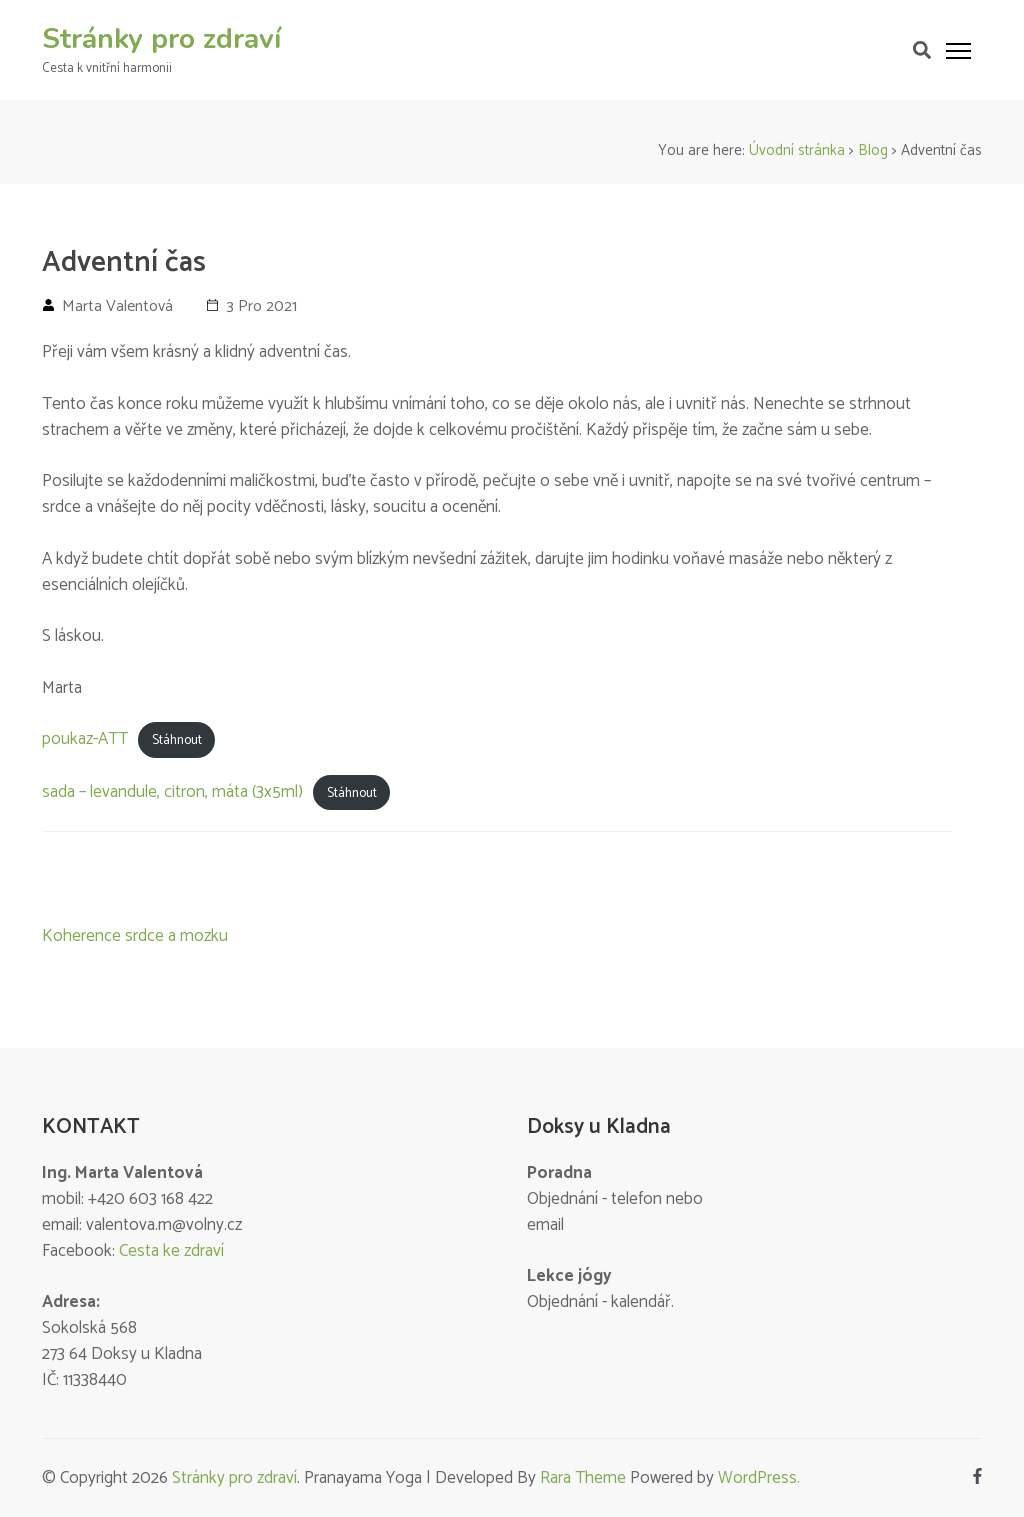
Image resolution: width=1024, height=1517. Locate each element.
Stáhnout (177, 740)
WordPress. (759, 1478)
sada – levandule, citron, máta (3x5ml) (172, 792)
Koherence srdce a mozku (135, 936)
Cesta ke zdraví (171, 1251)
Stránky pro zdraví (161, 39)
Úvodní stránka (797, 150)
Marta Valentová (117, 306)
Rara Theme (583, 1478)
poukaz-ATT (85, 739)
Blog (873, 150)
